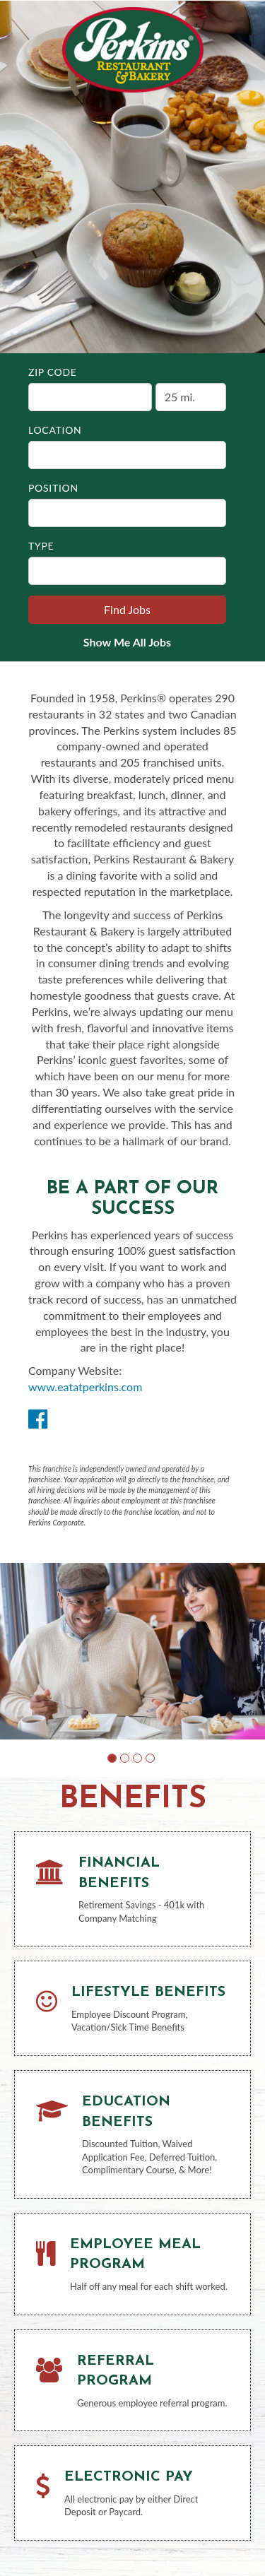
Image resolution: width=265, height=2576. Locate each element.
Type (41, 546)
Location (54, 430)
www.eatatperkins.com (85, 1386)
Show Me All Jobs (127, 642)
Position (53, 488)
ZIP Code (52, 372)
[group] (132, 1651)
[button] (112, 1758)
